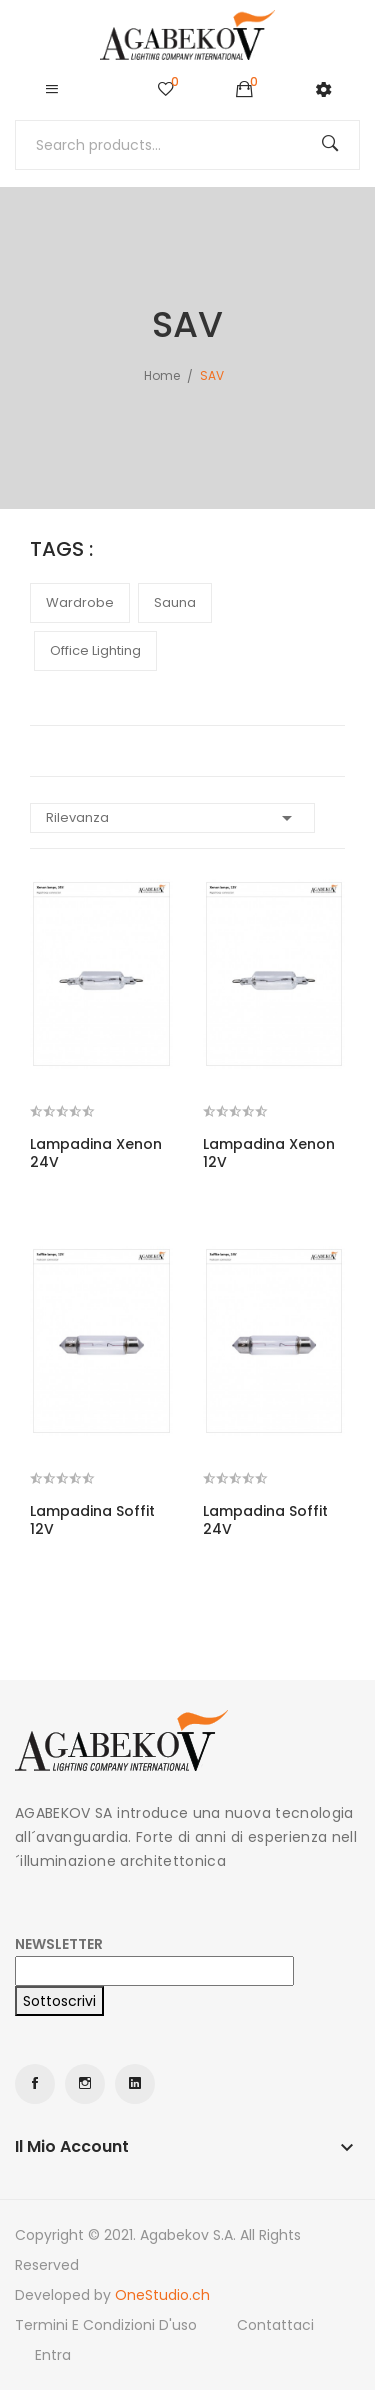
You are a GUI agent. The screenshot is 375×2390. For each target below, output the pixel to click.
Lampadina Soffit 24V (265, 1520)
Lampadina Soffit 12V (92, 1520)
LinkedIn (135, 2084)
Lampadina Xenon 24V (96, 1153)
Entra (53, 2355)
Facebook (35, 2084)
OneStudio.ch (162, 2295)
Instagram (85, 2084)
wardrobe (80, 602)
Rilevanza (172, 818)
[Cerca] (187, 145)
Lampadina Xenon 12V (269, 1153)
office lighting (95, 650)
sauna (175, 602)
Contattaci (275, 2325)
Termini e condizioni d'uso (106, 2325)
